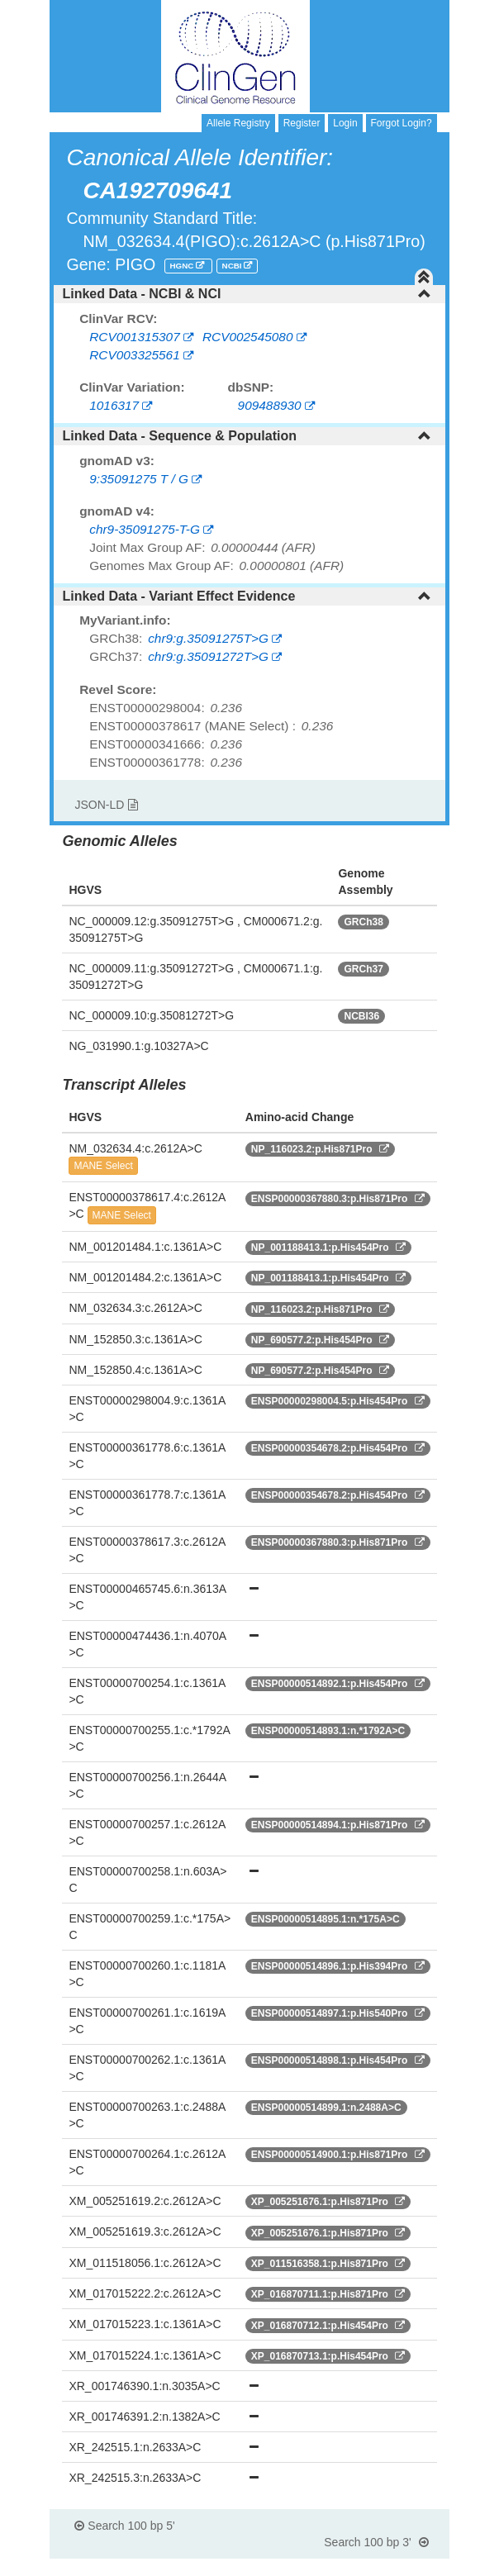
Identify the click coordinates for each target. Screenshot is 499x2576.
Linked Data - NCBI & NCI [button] (246, 294)
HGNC (183, 265)
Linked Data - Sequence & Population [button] (246, 436)
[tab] (249, 294)
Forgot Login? (401, 123)
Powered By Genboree (369, 2567)
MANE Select (103, 1166)
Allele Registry (238, 123)
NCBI (233, 265)
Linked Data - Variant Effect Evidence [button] (246, 596)
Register (302, 123)
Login (345, 123)
